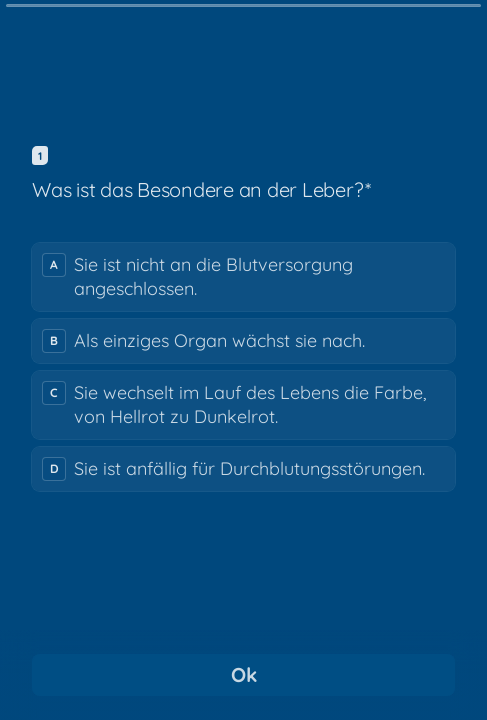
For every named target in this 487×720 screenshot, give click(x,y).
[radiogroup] (243, 367)
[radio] (243, 277)
